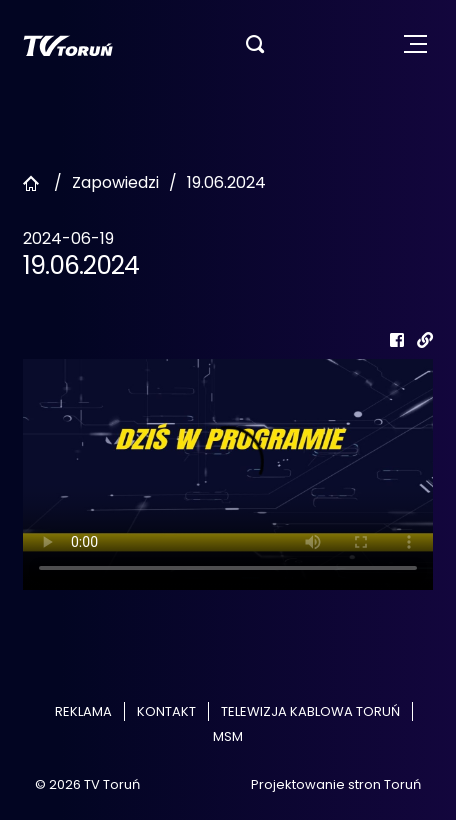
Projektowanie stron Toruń (336, 784)
